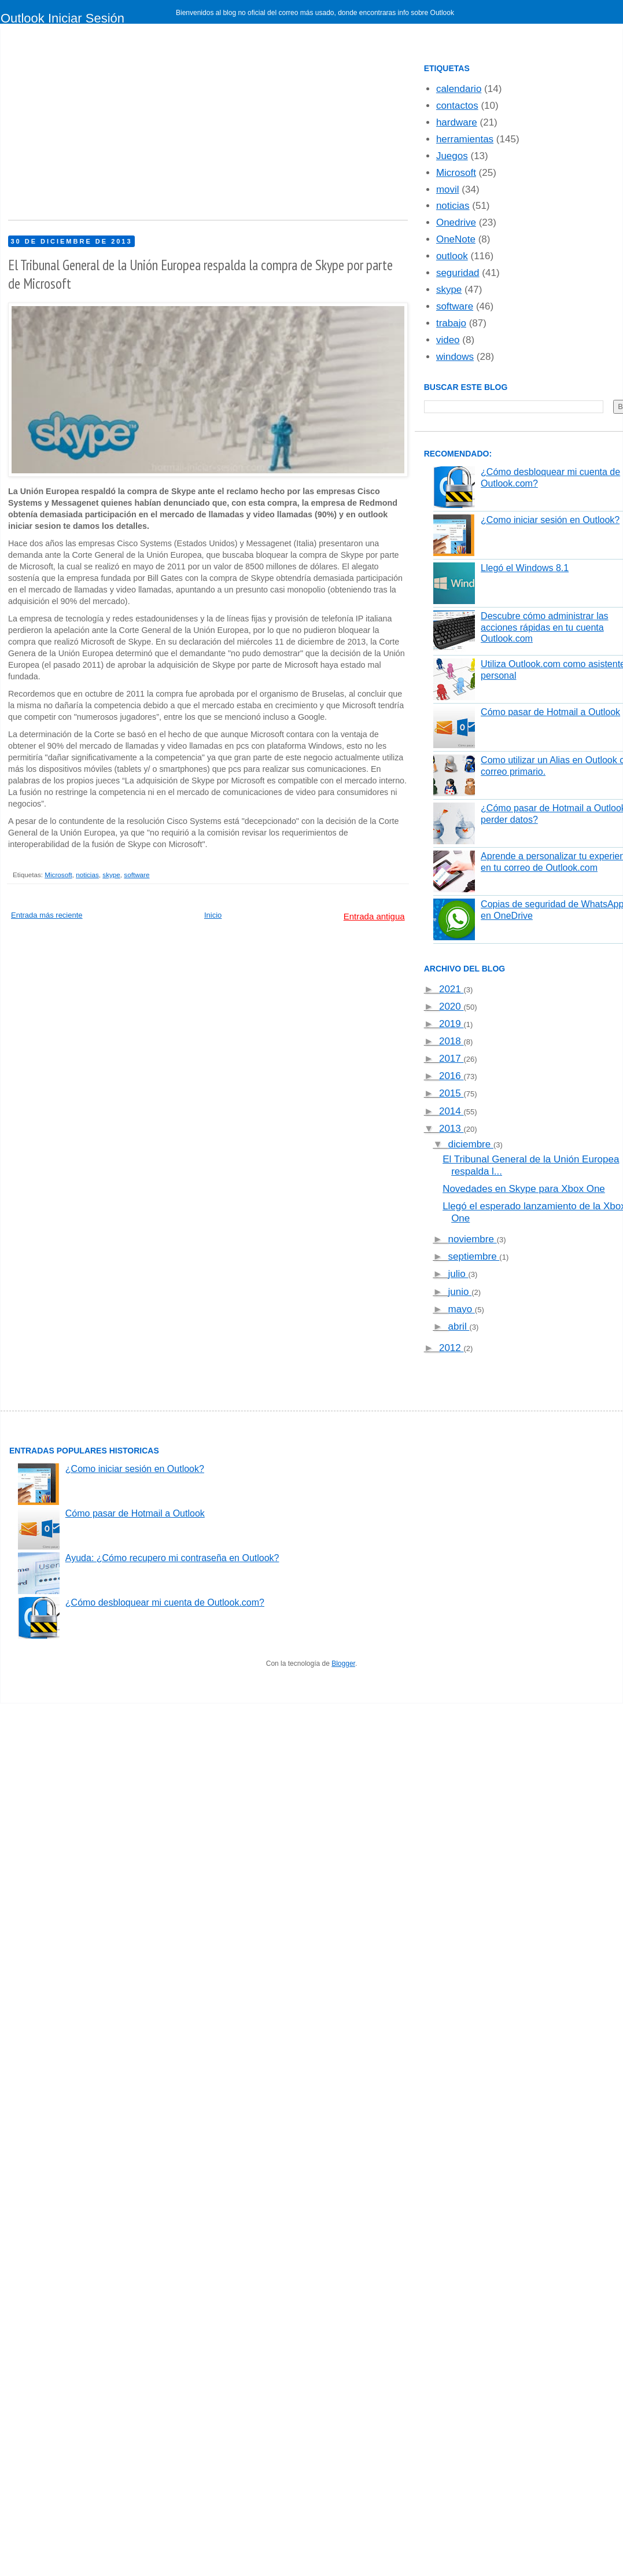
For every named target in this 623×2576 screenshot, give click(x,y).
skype (111, 874)
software (136, 874)
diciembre (470, 1144)
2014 (451, 1111)
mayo (461, 1309)
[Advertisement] (224, 127)
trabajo (451, 323)
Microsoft (58, 874)
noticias (87, 874)
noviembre (472, 1239)
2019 (451, 1023)
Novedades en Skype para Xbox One (524, 1188)
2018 (451, 1041)
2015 (451, 1093)
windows (455, 356)
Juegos (452, 155)
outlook (452, 256)
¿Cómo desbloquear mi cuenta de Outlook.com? (164, 1602)
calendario (458, 88)
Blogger (343, 1663)
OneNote (455, 239)
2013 (451, 1128)
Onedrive (456, 222)
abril (459, 1326)
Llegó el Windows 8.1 (525, 568)
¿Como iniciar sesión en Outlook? (550, 520)
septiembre (474, 1256)
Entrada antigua (374, 916)
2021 (451, 989)
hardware (456, 122)
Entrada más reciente (47, 915)
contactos (457, 105)
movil (447, 189)
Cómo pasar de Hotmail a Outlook (550, 712)
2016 (451, 1075)
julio (458, 1273)
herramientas (464, 139)
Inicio (213, 915)
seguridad (458, 272)
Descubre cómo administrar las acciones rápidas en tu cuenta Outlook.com (545, 627)
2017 (451, 1058)
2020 (451, 1006)
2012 (451, 1347)
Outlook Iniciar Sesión (62, 18)
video (448, 339)
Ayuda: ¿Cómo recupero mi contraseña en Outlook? (172, 1558)
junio (460, 1291)
